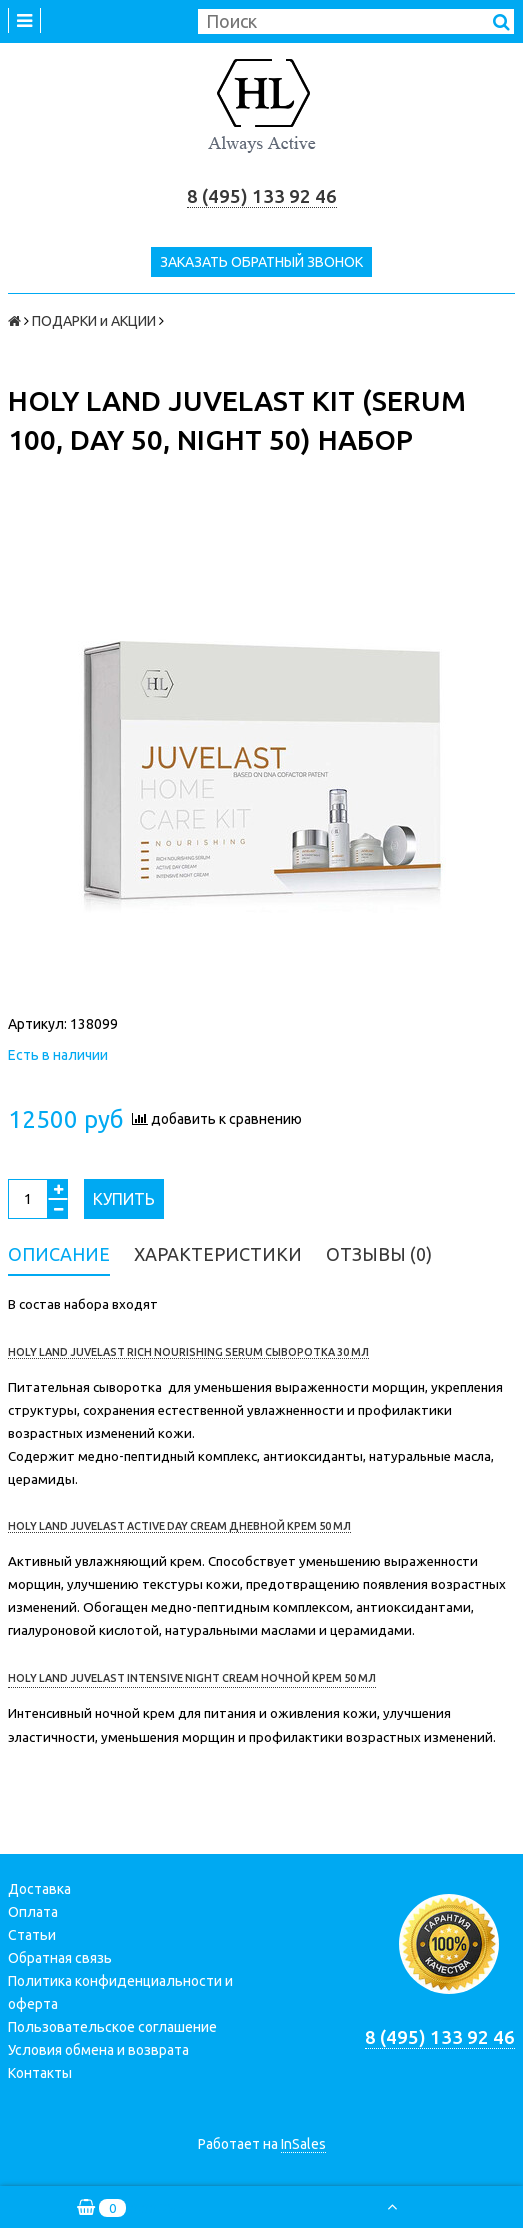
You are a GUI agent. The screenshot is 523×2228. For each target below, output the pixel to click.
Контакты (40, 2073)
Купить (124, 1199)
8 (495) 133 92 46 (262, 196)
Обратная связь (60, 1958)
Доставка (39, 1889)
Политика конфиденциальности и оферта (120, 1992)
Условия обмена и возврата (98, 2050)
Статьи (32, 1935)
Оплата (33, 1912)
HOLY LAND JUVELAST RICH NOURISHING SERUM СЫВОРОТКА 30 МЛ (188, 1352)
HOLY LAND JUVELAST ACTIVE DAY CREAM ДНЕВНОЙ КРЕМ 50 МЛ (179, 1526)
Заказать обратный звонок (261, 262)
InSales (303, 2144)
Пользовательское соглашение (112, 2027)
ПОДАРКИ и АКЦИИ (94, 321)
